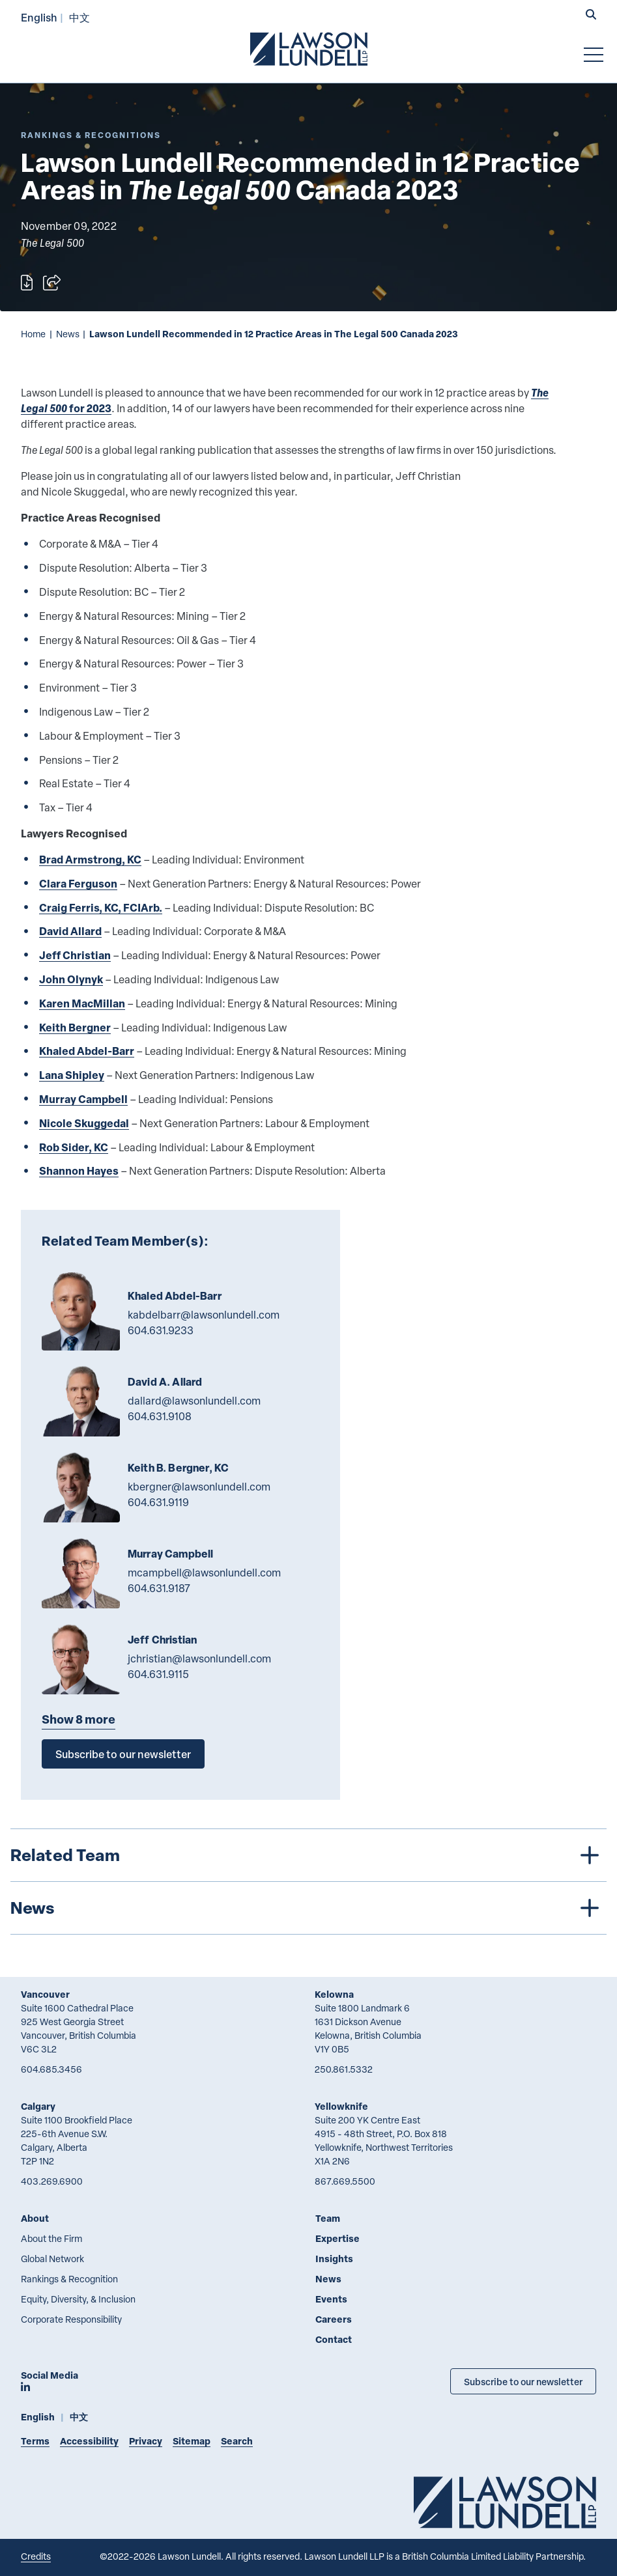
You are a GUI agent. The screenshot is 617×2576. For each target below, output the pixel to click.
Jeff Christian (75, 954)
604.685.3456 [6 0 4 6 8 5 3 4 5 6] (51, 2069)
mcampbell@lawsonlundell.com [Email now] (204, 1572)
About (35, 2218)
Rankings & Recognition (69, 2279)
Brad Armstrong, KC (90, 859)
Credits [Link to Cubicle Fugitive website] (36, 2556)
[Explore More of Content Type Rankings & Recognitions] (91, 135)
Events (331, 2299)
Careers (333, 2319)
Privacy (145, 2441)
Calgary (38, 2106)
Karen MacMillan (82, 1003)
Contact (333, 2339)
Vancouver (45, 1994)
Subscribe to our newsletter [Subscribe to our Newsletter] (523, 2381)
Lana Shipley (71, 1074)
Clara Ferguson (78, 883)
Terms (35, 2441)
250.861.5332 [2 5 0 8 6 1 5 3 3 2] (344, 2069)
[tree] (308, 1881)
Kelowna (334, 1994)
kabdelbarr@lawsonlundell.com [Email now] (204, 1315)
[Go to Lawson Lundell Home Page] (308, 49)
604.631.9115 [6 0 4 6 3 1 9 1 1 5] (158, 1674)
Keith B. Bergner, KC (178, 1468)
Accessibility (89, 2441)
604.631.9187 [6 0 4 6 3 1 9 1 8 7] (159, 1588)
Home (33, 334)
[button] (591, 15)
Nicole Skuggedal (84, 1122)
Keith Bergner (75, 1027)
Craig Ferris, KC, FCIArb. (100, 907)
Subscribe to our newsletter (123, 1753)
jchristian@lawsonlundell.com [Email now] (199, 1658)
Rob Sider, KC (73, 1147)
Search (237, 2441)
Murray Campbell (83, 1098)
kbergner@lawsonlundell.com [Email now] (199, 1486)
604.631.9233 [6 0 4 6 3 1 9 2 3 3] (161, 1330)
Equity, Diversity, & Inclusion (78, 2299)
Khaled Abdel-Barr (86, 1050)
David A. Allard (165, 1382)
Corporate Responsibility (71, 2319)
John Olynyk (71, 979)
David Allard (70, 930)
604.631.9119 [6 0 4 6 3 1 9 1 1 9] (158, 1502)
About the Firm (51, 2238)
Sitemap (191, 2441)
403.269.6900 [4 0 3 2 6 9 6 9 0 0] (52, 2181)
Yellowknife (341, 2106)
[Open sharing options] (52, 282)
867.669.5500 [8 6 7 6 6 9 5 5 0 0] (345, 2181)
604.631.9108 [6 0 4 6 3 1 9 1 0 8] (160, 1416)
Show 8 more (78, 1719)
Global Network (52, 2258)
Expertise (337, 2238)
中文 (79, 17)
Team (327, 2218)
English (39, 17)
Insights (334, 2258)
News (67, 334)
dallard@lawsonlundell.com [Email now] (194, 1400)
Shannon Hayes (79, 1170)
